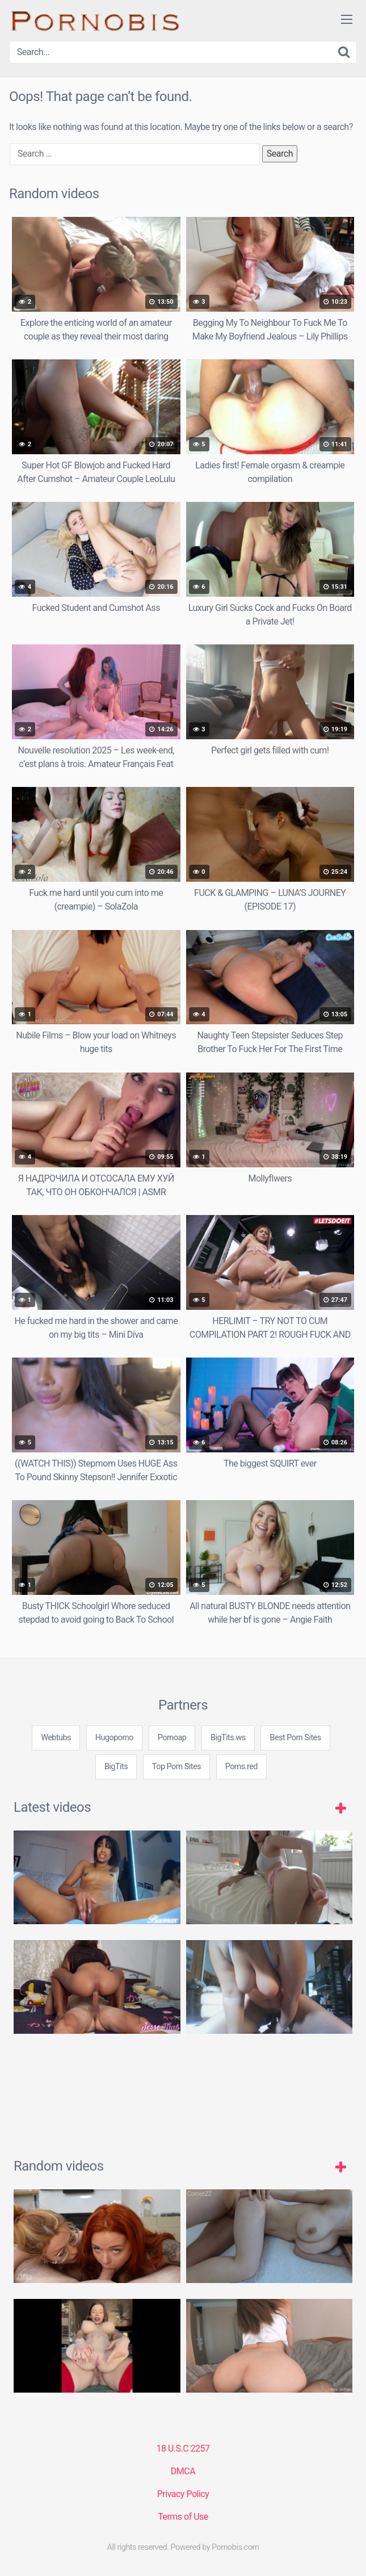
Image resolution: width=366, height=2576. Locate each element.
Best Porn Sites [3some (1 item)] (295, 1738)
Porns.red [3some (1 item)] (241, 1766)
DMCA (183, 2471)
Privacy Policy (183, 2494)
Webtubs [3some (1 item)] (56, 1738)
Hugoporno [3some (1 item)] (114, 1738)
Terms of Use (183, 2516)
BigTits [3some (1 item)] (116, 1766)
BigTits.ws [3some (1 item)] (228, 1738)
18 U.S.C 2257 (182, 2448)
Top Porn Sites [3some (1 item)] (176, 1766)
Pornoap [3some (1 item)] (172, 1738)
